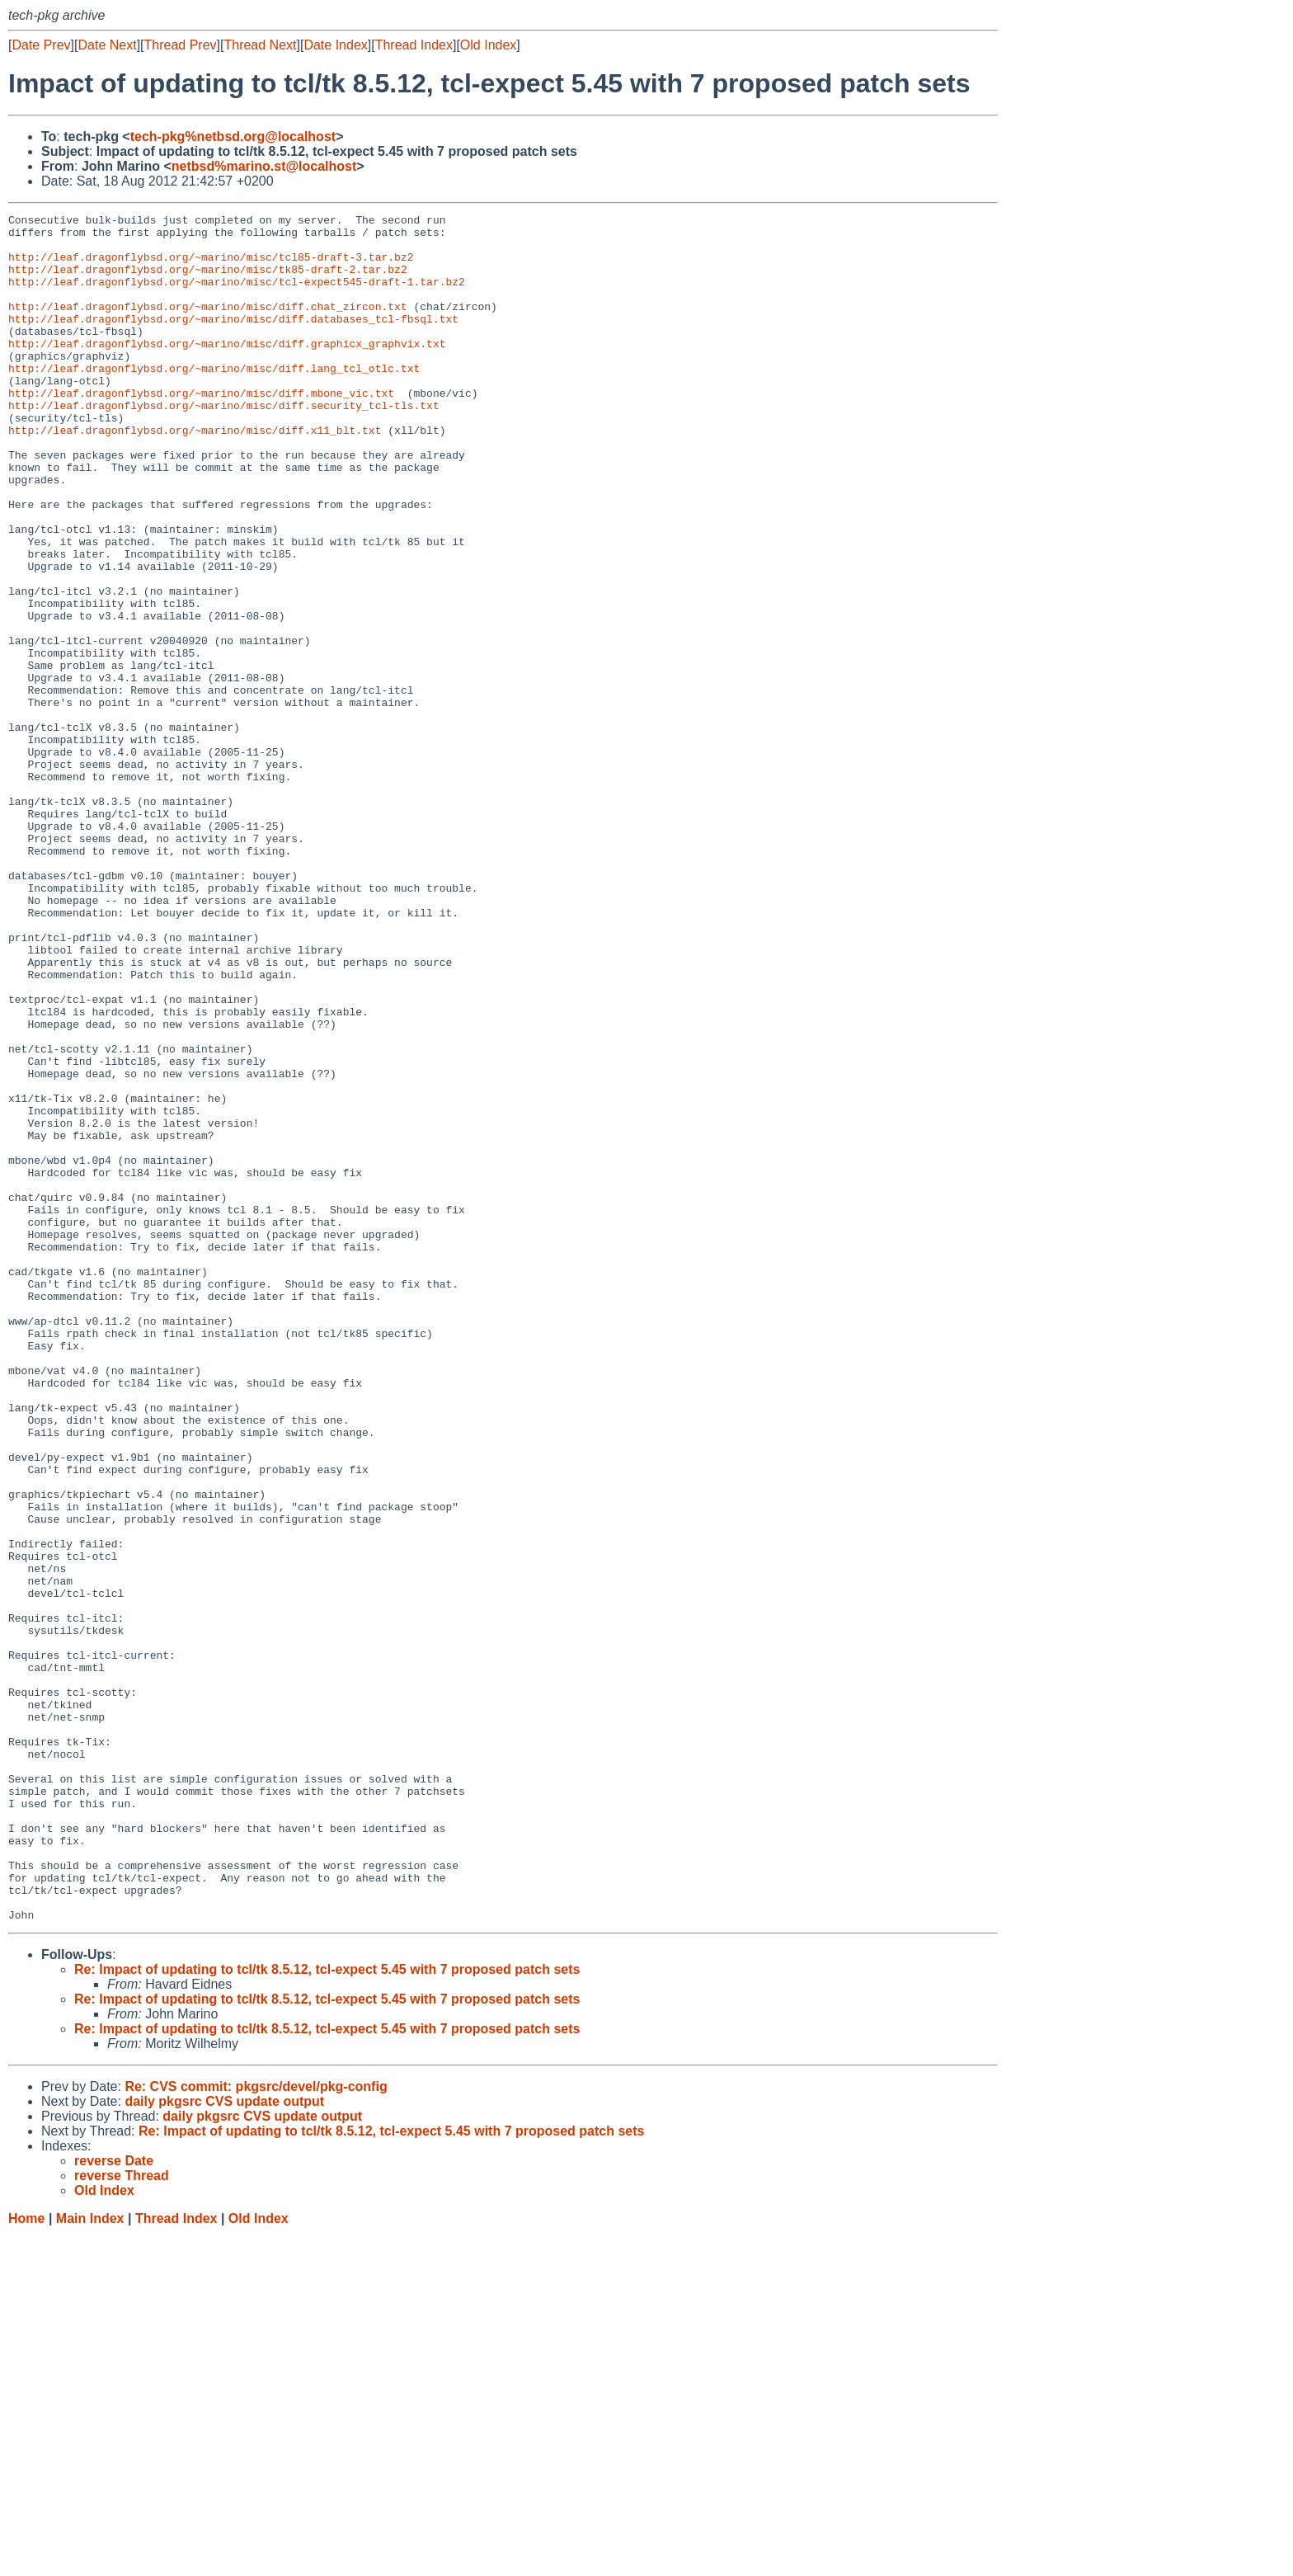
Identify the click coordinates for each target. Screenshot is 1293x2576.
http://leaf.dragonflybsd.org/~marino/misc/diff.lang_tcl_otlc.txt (214, 400)
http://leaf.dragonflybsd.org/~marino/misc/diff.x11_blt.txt (194, 474)
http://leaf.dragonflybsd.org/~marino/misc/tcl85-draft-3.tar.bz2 (210, 266)
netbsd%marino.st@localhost (264, 166)
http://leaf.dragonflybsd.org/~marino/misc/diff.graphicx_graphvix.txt (226, 370)
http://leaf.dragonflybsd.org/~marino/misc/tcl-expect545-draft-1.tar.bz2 (236, 296)
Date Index (335, 45)
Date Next (107, 45)
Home (26, 2560)
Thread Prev (180, 45)
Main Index (90, 2560)
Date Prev (41, 45)
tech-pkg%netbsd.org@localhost (233, 137)
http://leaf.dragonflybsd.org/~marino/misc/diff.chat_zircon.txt (207, 325)
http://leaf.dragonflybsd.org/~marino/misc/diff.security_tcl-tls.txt (224, 444)
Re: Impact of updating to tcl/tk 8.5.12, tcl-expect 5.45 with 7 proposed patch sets (327, 2311)
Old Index (488, 45)
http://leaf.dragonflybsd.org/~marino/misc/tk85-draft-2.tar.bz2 (207, 281)
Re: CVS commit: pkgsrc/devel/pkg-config (256, 2428)
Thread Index (414, 45)
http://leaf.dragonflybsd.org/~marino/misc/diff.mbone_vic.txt (201, 429)
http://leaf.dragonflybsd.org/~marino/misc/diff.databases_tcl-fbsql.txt (233, 340)
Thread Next (259, 45)
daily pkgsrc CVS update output (224, 2443)
